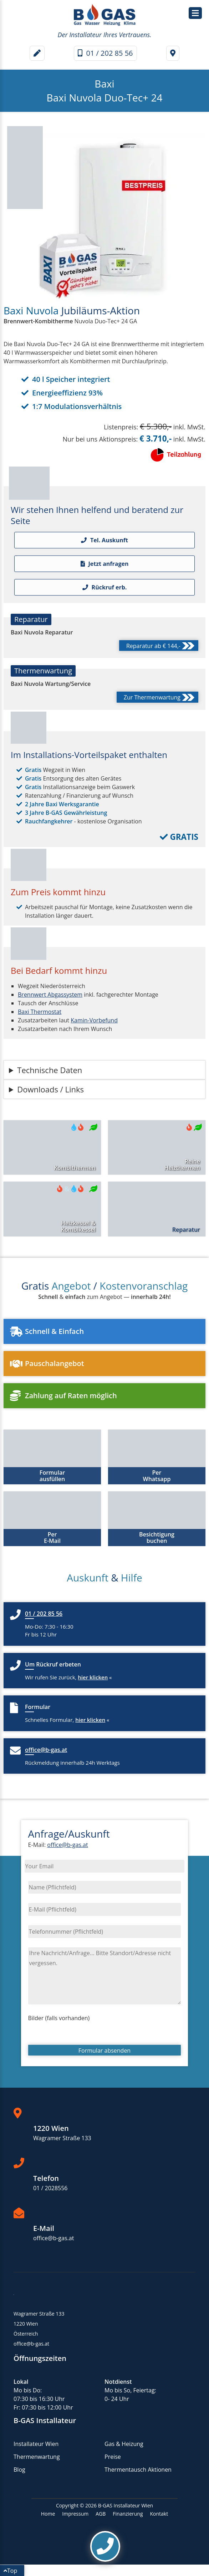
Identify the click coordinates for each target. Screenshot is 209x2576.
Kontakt (159, 2513)
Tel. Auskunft (104, 540)
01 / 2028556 (50, 2188)
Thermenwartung (37, 2457)
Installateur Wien (36, 2444)
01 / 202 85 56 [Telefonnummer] (105, 53)
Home (48, 2513)
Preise (112, 2457)
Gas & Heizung (123, 2444)
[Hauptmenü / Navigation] (195, 13)
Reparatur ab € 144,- (160, 646)
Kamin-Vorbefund (94, 1020)
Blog (19, 2469)
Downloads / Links (50, 1089)
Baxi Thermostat (39, 1012)
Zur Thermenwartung (159, 698)
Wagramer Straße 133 (62, 2138)
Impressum (75, 2513)
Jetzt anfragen (105, 564)
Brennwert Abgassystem (50, 994)
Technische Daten (49, 1070)
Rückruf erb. (104, 587)
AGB (101, 2513)
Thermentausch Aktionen (138, 2469)
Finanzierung (128, 2513)
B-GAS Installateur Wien (125, 2505)
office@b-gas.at (67, 1845)
